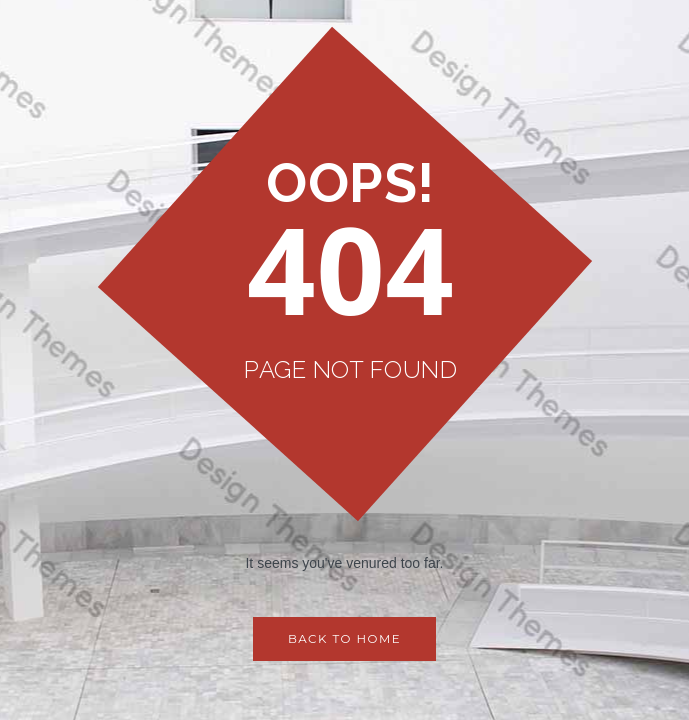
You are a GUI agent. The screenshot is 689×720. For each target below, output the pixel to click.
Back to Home (344, 639)
